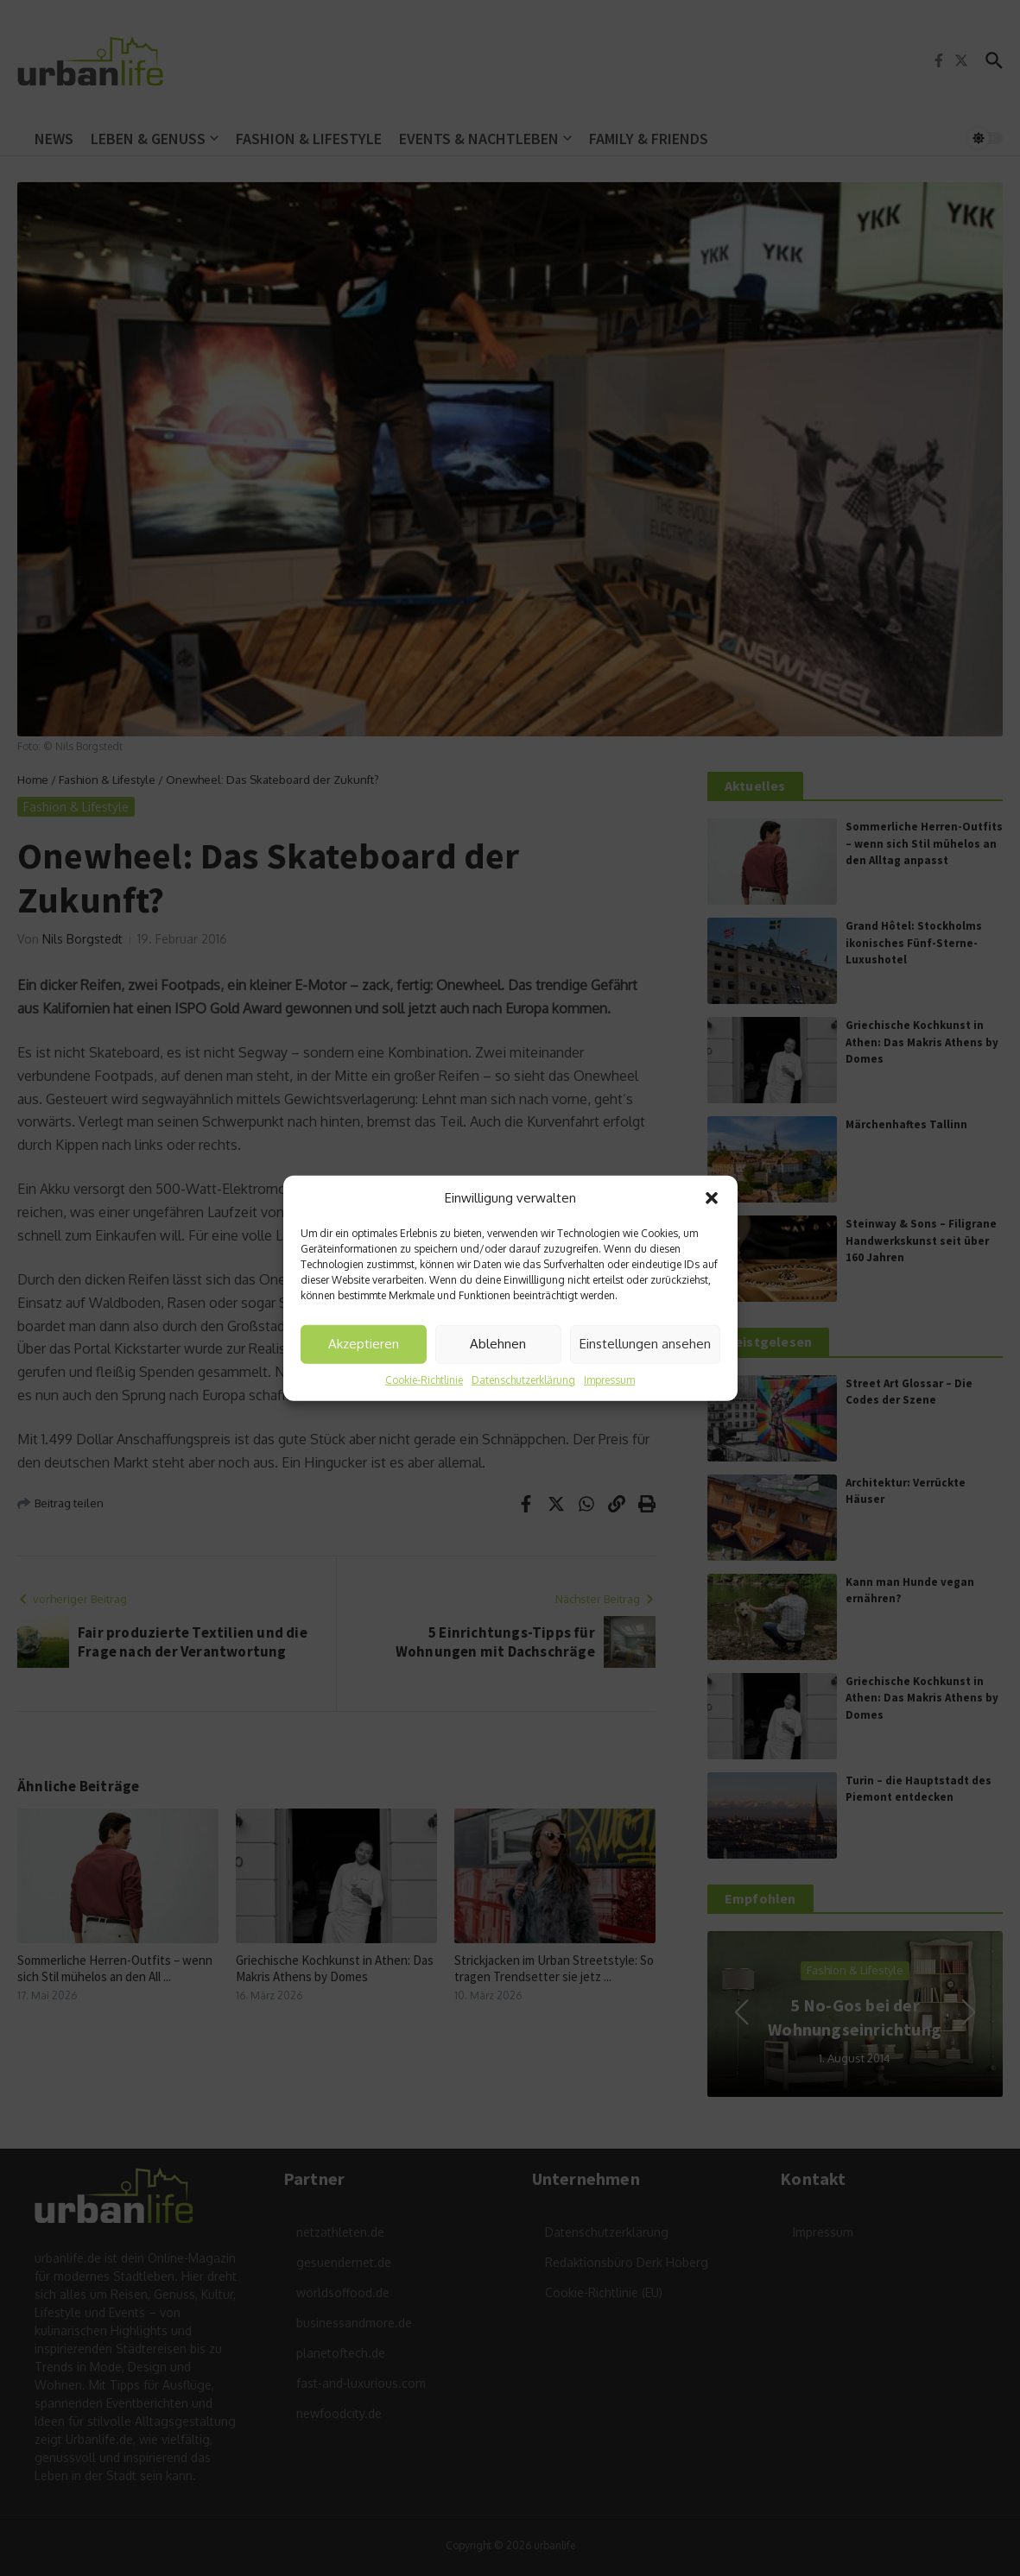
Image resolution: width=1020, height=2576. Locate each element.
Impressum (609, 1379)
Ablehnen (498, 1343)
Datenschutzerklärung (523, 1379)
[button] (711, 1198)
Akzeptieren (363, 1343)
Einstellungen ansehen (645, 1343)
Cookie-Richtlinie (424, 1379)
